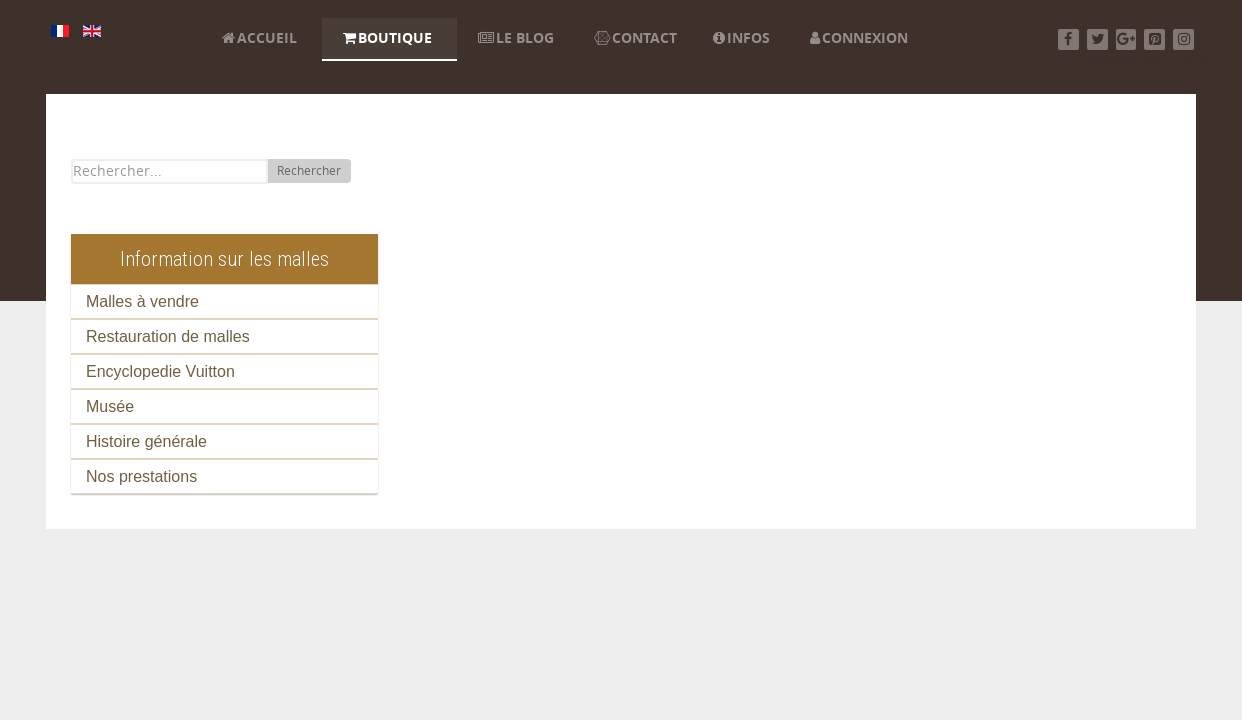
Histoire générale (146, 441)
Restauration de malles (168, 336)
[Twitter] (1097, 39)
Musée (110, 406)
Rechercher (309, 171)
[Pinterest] (1154, 39)
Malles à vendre (142, 301)
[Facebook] (1068, 39)
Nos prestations (141, 476)
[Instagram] (1183, 39)
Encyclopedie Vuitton (160, 371)
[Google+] (1126, 39)
